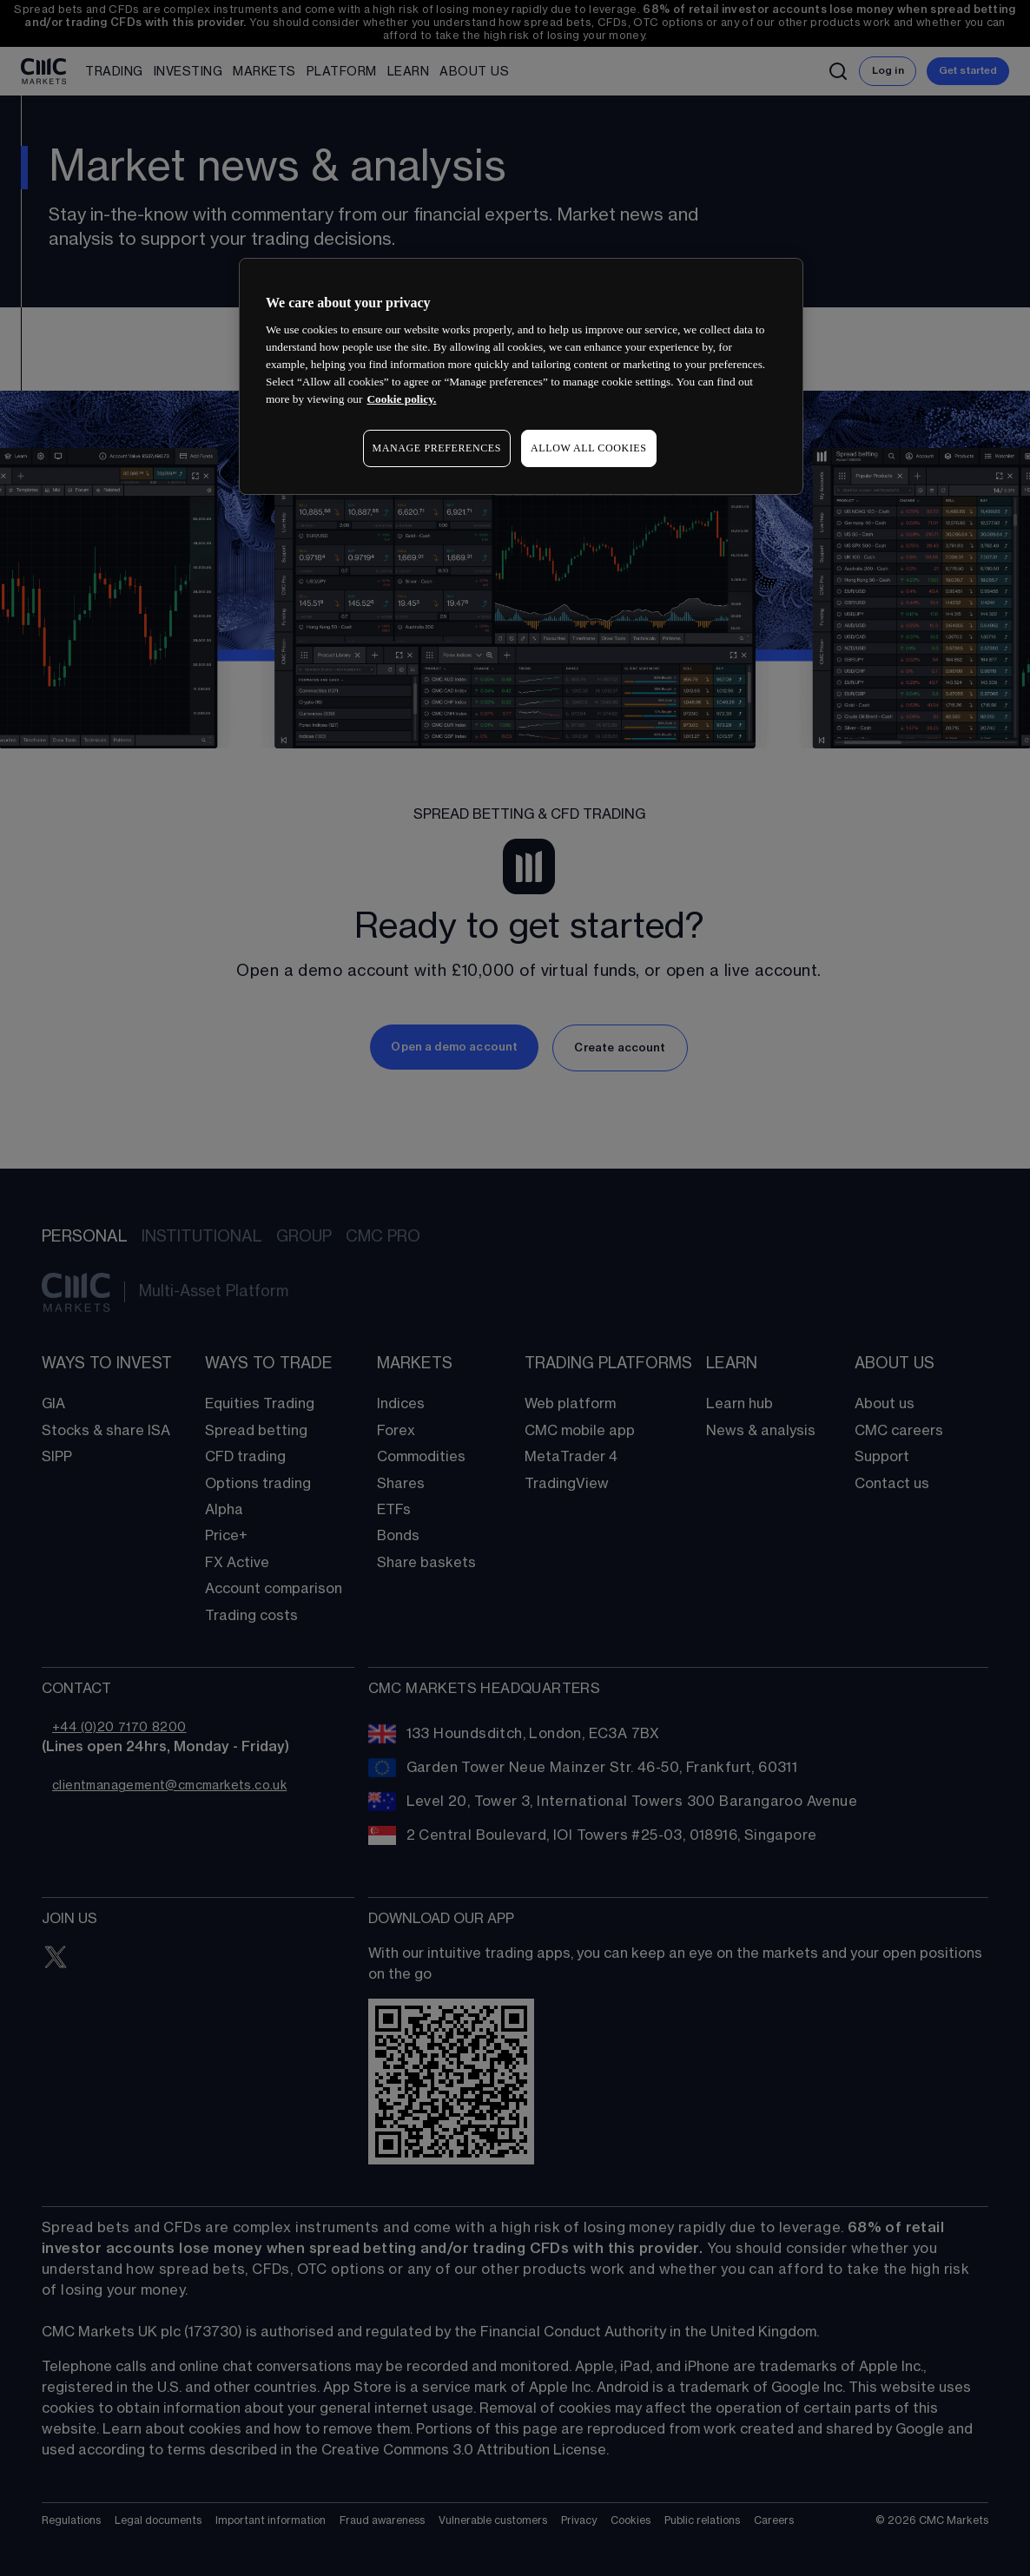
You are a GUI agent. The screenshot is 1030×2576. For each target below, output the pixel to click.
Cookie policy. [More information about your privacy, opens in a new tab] (401, 398)
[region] (521, 376)
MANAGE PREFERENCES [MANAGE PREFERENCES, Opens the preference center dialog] (437, 448)
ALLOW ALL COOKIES (589, 448)
